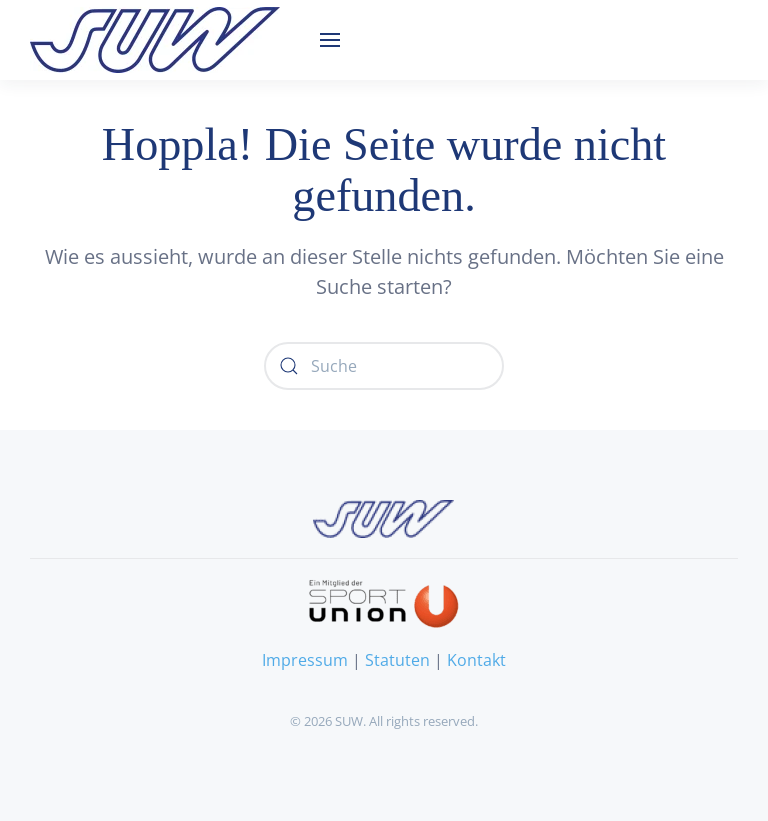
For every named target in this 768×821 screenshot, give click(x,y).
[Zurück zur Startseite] (155, 40)
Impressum (305, 660)
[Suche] (384, 366)
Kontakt (476, 660)
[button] (330, 40)
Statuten (397, 660)
